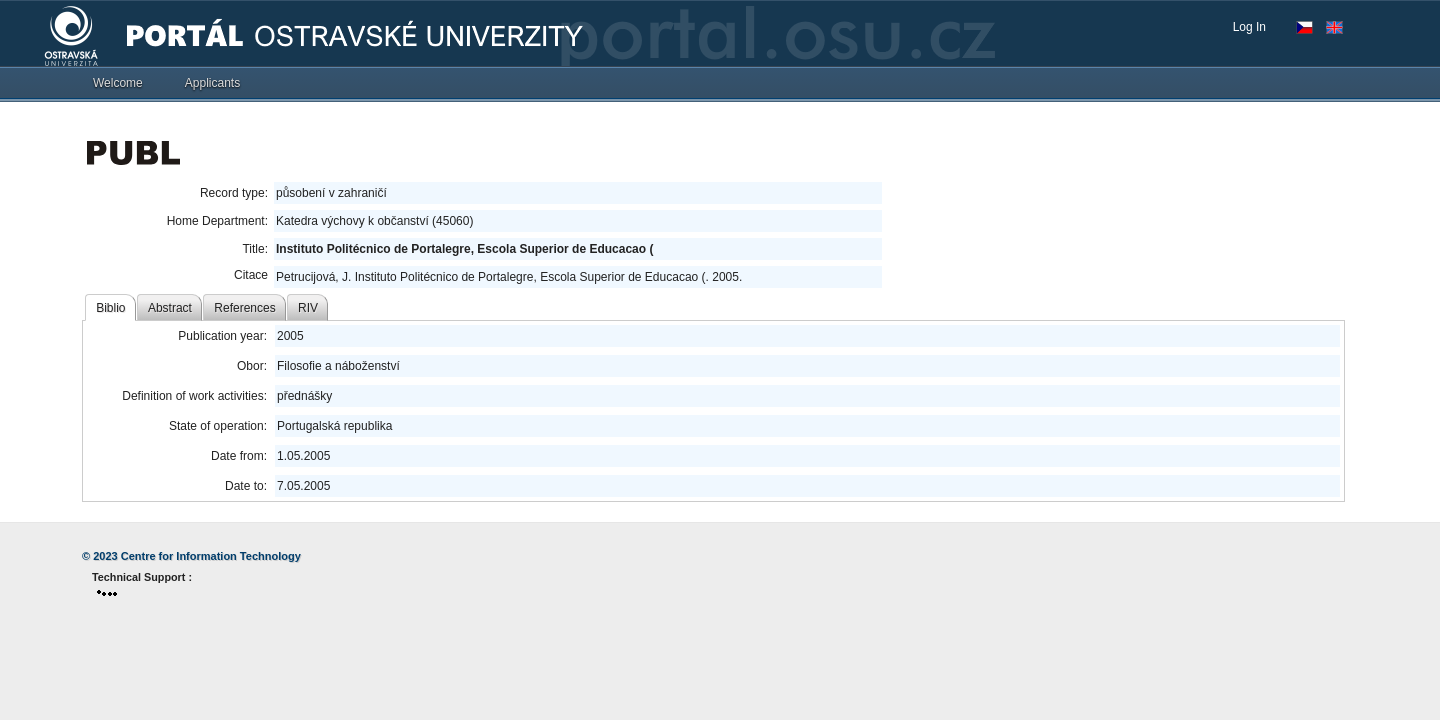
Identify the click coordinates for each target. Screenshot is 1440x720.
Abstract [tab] (170, 308)
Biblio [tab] (110, 308)
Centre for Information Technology (211, 556)
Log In (1249, 27)
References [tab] (244, 308)
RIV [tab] (308, 308)
